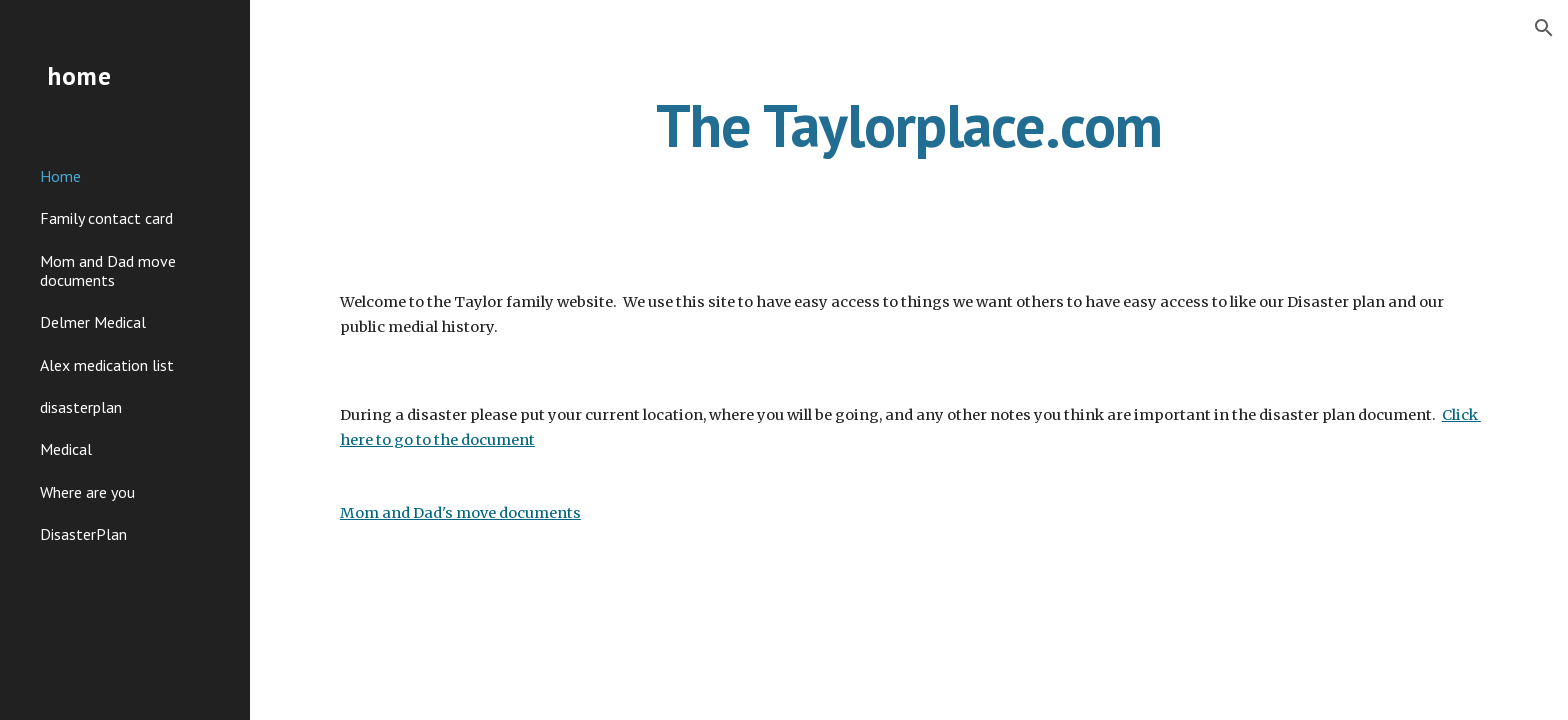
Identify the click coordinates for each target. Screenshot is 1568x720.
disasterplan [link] (81, 407)
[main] (909, 143)
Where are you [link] (87, 492)
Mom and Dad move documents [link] (108, 270)
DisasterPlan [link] (83, 534)
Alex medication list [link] (107, 365)
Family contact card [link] (106, 218)
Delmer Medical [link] (93, 322)
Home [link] (60, 176)
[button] (1544, 28)
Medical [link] (66, 449)
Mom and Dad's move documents (460, 513)
